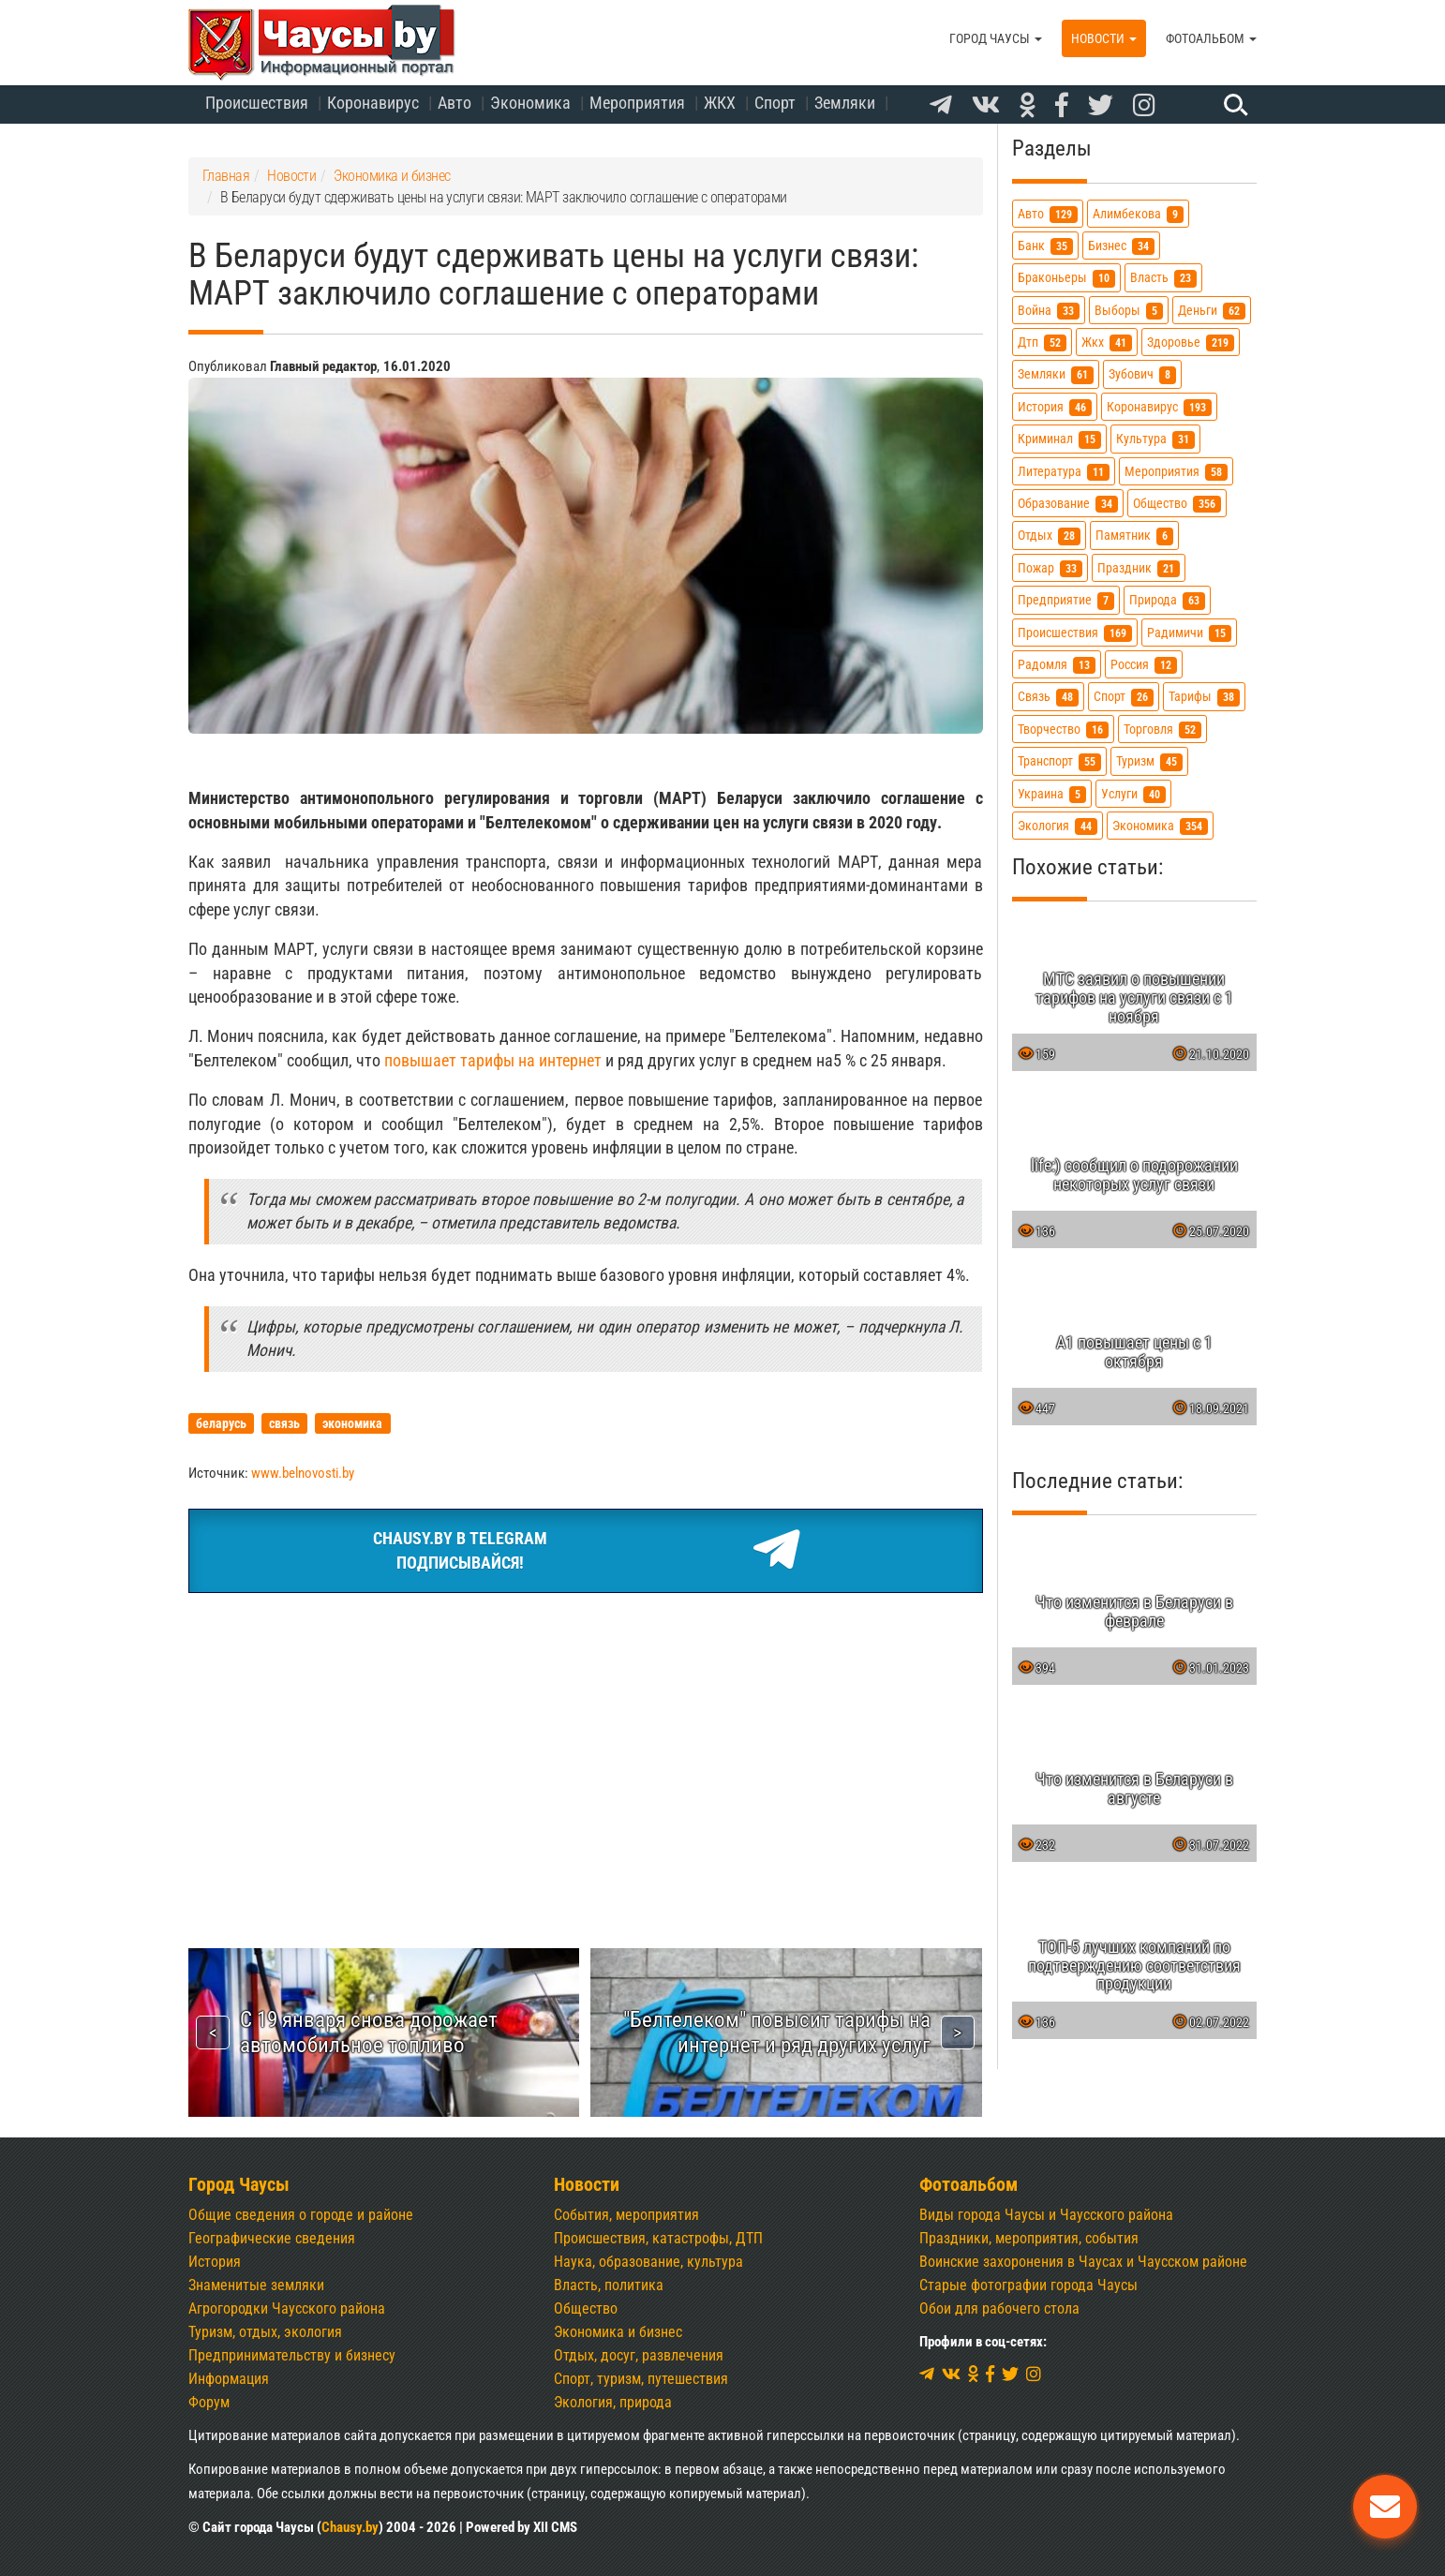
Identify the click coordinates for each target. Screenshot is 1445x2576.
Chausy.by (350, 2527)
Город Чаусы (995, 38)
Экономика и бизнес (618, 2332)
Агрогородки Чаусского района (286, 2308)
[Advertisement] (585, 1747)
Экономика (530, 102)
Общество (586, 2308)
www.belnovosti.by (302, 1473)
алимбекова (1138, 214)
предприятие (1066, 600)
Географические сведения (271, 2238)
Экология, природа (613, 2402)
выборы (1129, 311)
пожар (1050, 568)
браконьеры (1066, 278)
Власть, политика (608, 2285)
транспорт (1059, 761)
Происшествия (256, 102)
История (214, 2262)
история (1055, 407)
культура (1155, 439)
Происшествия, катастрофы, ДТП (658, 2238)
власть (1163, 278)
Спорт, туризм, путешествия (641, 2379)
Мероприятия (637, 102)
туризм (1149, 761)
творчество (1063, 729)
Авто (454, 102)
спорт (1124, 697)
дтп (1042, 342)
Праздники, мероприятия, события (1029, 2238)
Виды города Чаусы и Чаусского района (1046, 2215)
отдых (1049, 535)
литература (1064, 472)
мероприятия (1176, 472)
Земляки (844, 102)
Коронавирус (373, 102)
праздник (1138, 568)
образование (1068, 504)
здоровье (1190, 342)
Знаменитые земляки (256, 2285)
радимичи (1189, 633)
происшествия (1075, 633)
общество (1177, 504)
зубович (1142, 374)
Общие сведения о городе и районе (300, 2215)
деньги (1211, 311)
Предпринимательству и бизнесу (291, 2355)
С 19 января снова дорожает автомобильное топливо (369, 2032)
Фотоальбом (1211, 38)
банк (1045, 246)
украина (1052, 794)
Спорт (775, 102)
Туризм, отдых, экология (265, 2332)
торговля (1162, 729)
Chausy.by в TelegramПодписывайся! (585, 1551)
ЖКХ (720, 102)
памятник (1134, 535)
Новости (1104, 38)
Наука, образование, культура (648, 2262)
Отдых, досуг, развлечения (638, 2355)
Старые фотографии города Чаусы (1028, 2285)
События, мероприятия (626, 2215)
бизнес (1121, 246)
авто (1048, 214)
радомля (1056, 665)
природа (1167, 600)
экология (1057, 826)
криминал (1059, 439)
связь (1048, 697)
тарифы (1204, 697)
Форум (209, 2402)
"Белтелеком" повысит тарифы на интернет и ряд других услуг (777, 2032)
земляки (1056, 374)
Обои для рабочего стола (999, 2308)
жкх (1106, 342)
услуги (1133, 794)
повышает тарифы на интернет (493, 1060)
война (1049, 311)
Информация (228, 2379)
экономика (1160, 826)
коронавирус (1159, 407)
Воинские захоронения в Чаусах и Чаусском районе (1083, 2262)
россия (1143, 665)
